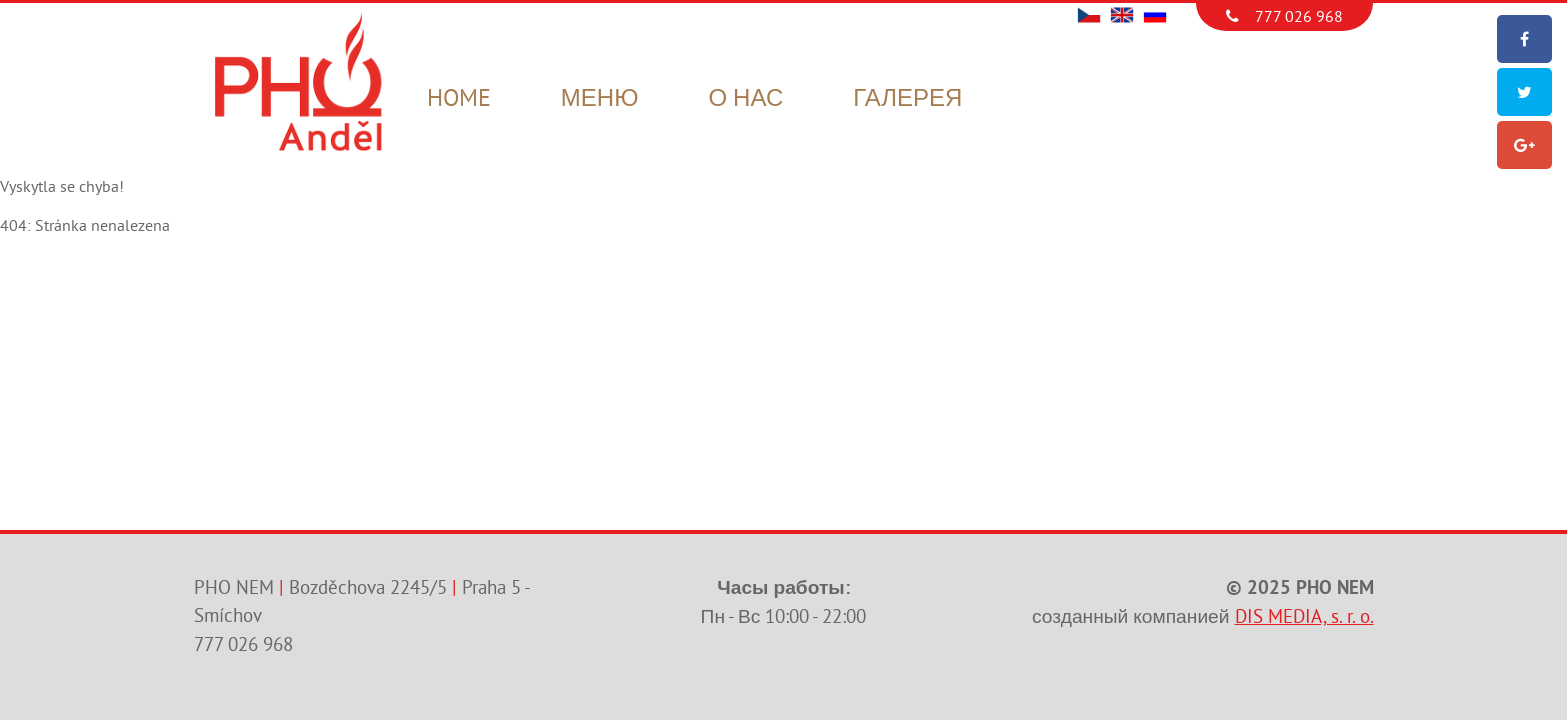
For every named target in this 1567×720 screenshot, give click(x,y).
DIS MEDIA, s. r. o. (1304, 617)
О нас (745, 98)
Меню (600, 98)
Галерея (907, 98)
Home (459, 98)
